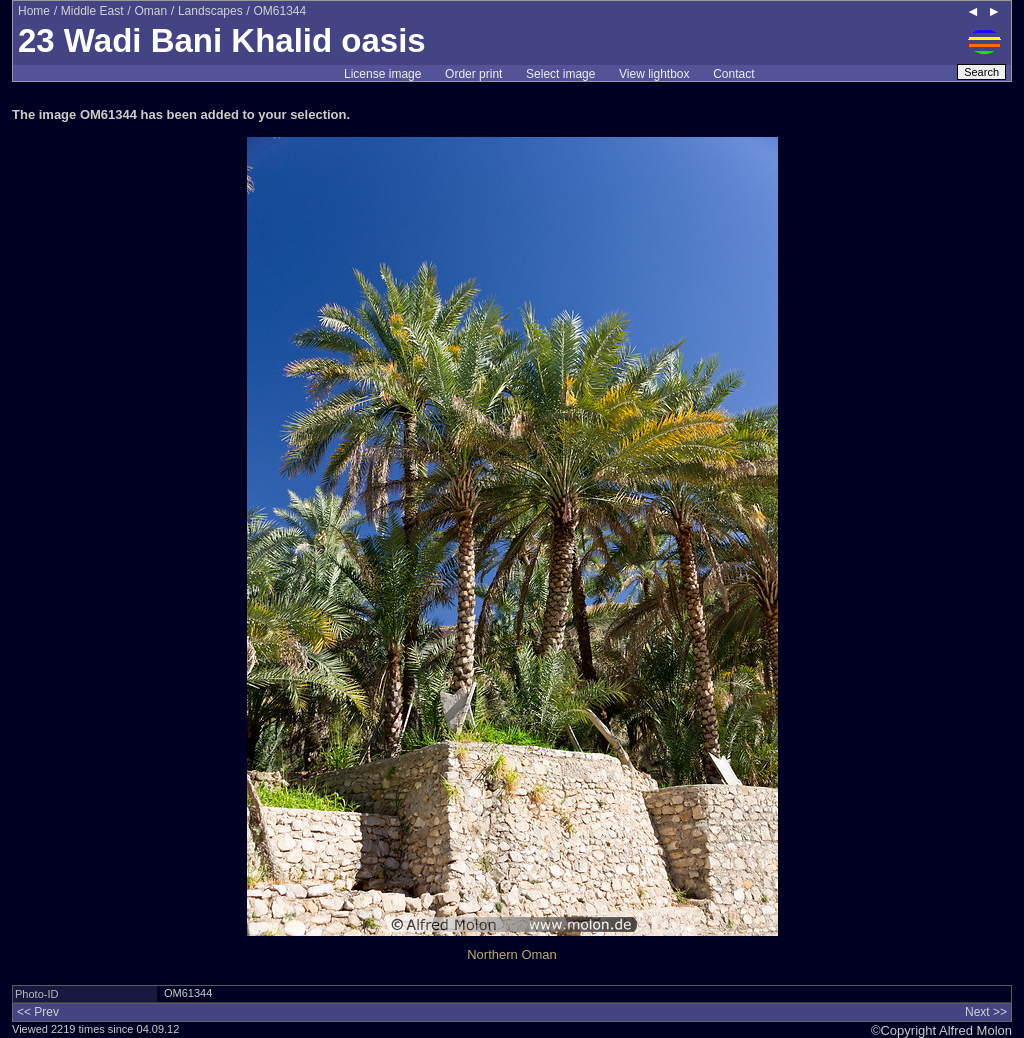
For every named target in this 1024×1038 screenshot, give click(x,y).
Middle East (92, 11)
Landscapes (210, 11)
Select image (560, 74)
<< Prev (38, 1012)
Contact (733, 74)
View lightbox (654, 74)
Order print (473, 74)
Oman (150, 11)
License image (382, 74)
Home (34, 11)
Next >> (986, 1012)
